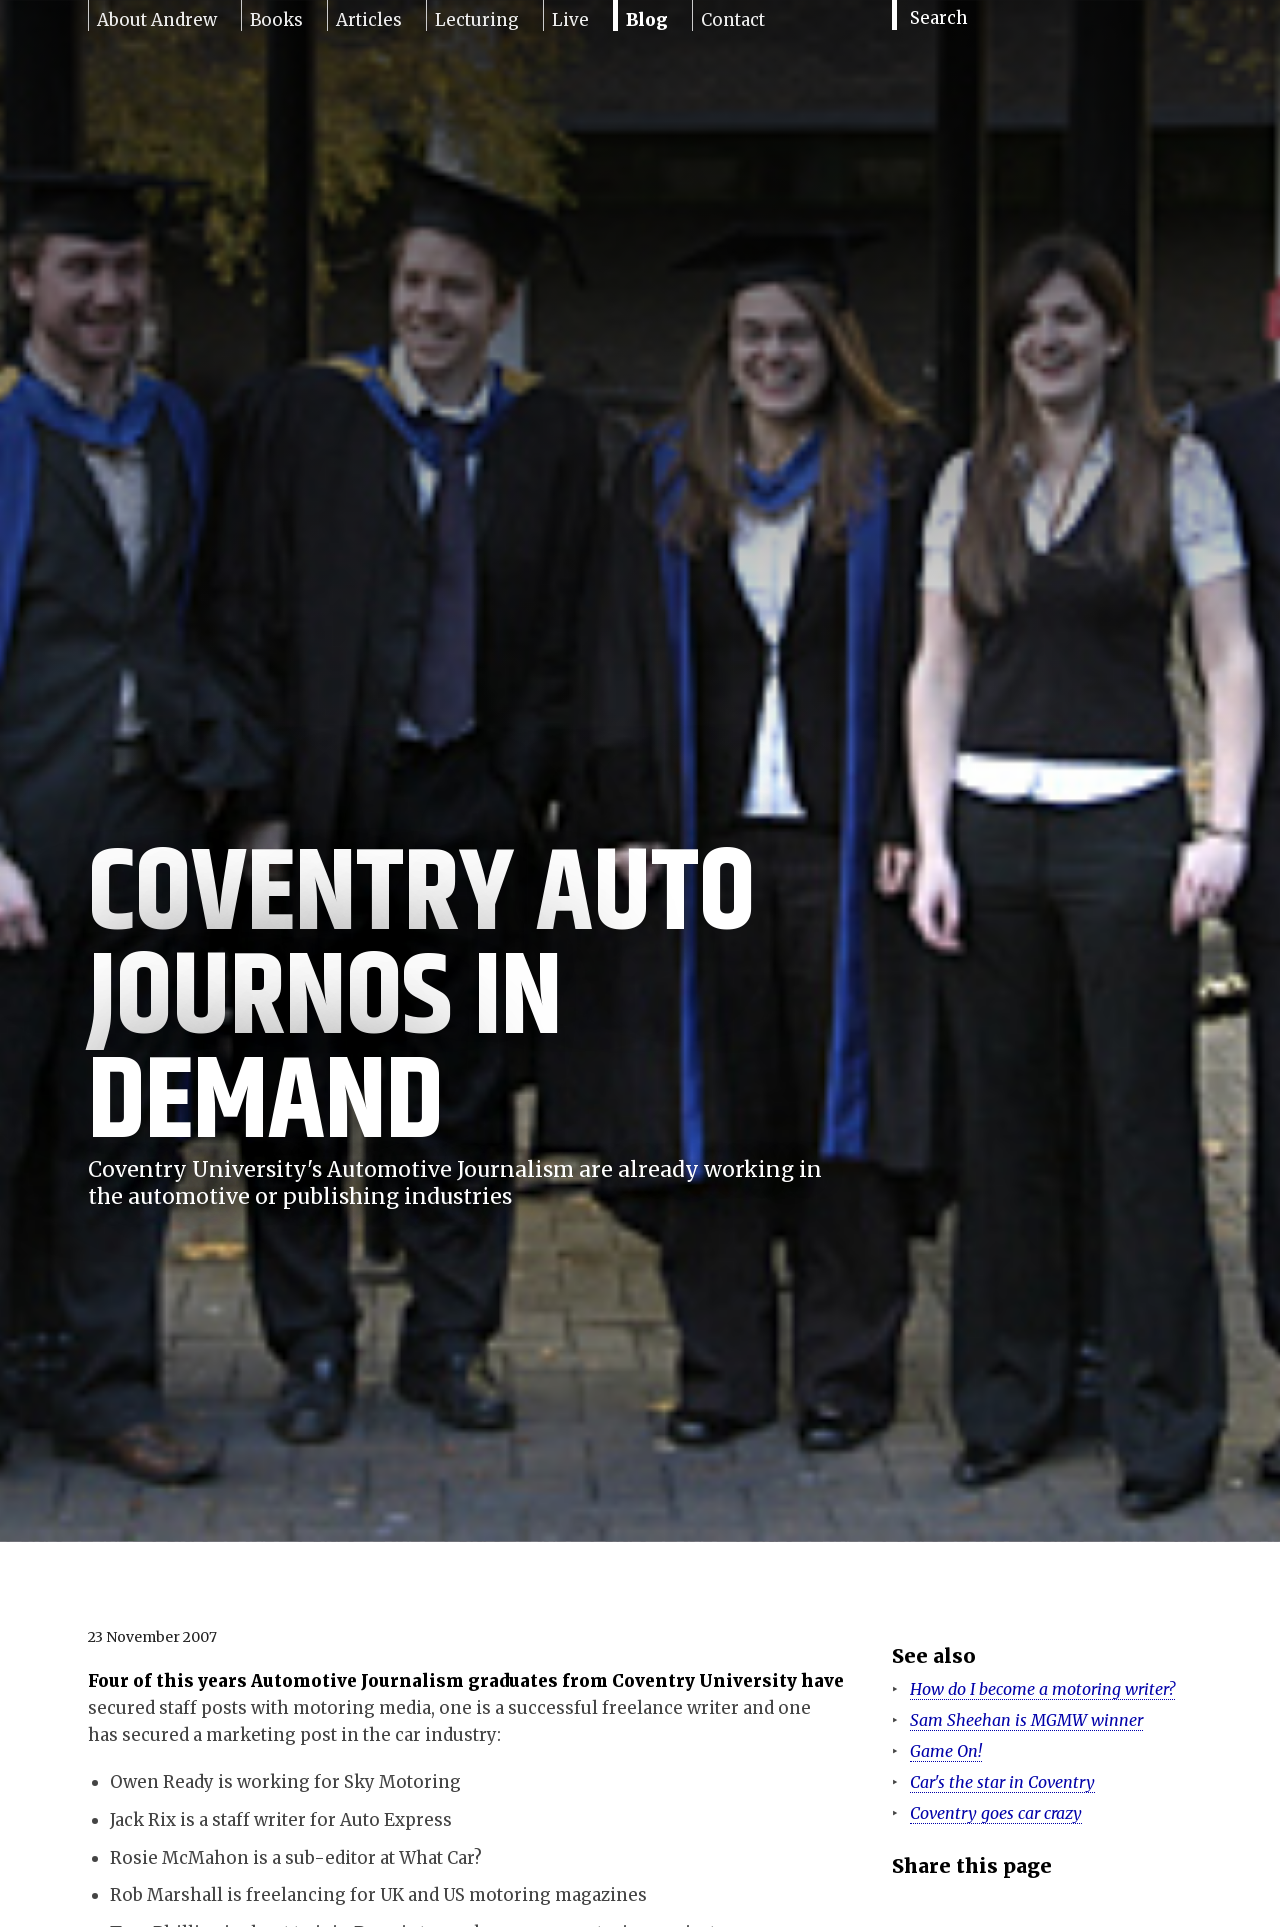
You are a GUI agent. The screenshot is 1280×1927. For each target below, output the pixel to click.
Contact (733, 20)
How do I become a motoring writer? (1042, 1689)
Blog (647, 20)
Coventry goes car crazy (996, 1813)
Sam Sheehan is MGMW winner (1026, 1720)
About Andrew (157, 20)
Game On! (946, 1751)
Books (276, 20)
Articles (369, 20)
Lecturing (477, 20)
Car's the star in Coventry (1002, 1782)
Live (570, 20)
